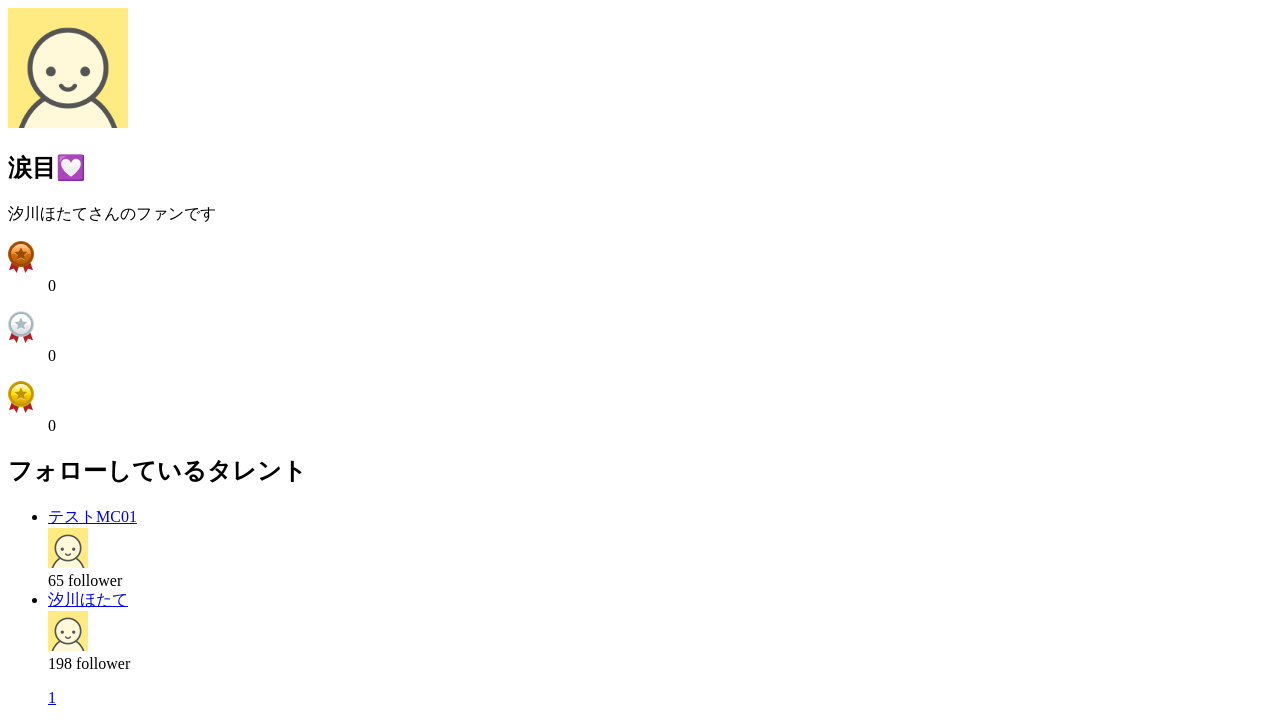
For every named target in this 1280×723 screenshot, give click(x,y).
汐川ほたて (88, 599)
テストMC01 (92, 516)
